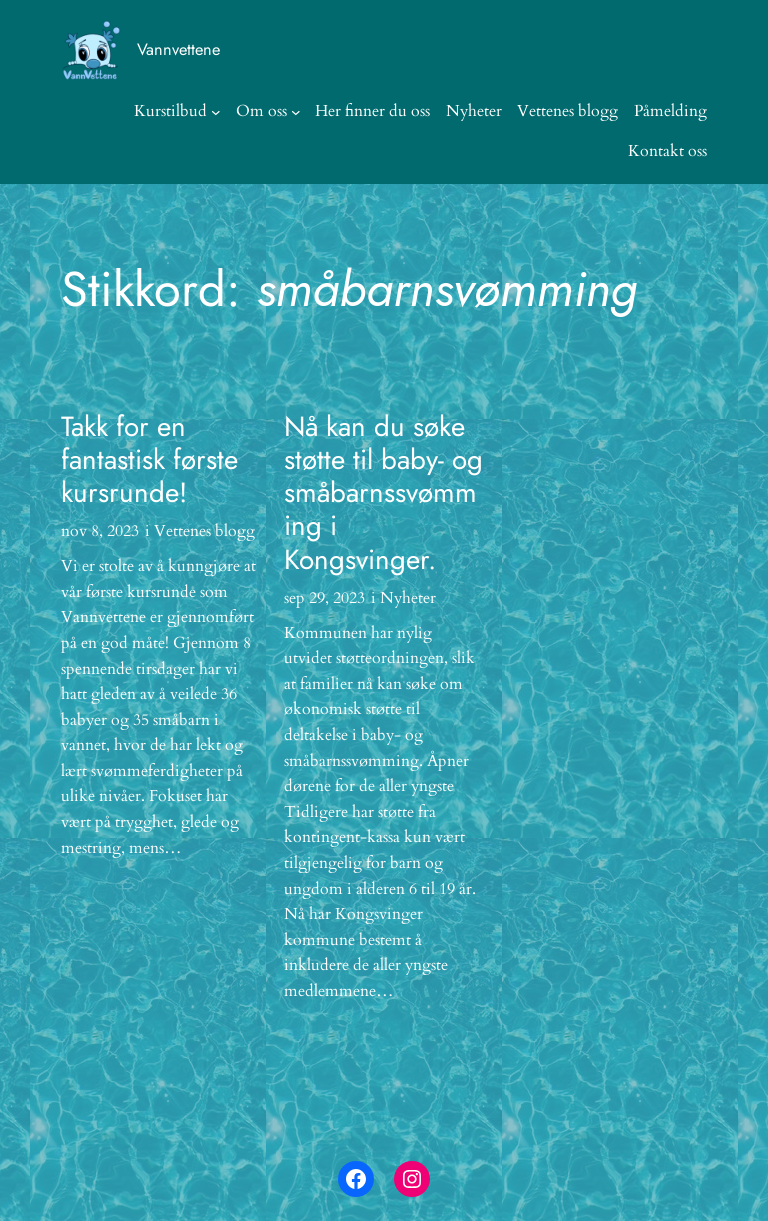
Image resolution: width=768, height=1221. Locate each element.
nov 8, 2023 (100, 531)
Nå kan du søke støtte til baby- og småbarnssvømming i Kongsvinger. (383, 493)
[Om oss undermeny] (296, 112)
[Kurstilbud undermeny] (216, 112)
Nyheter (408, 598)
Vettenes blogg (204, 531)
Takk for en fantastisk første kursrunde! (149, 460)
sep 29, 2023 (324, 598)
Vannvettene (178, 49)
